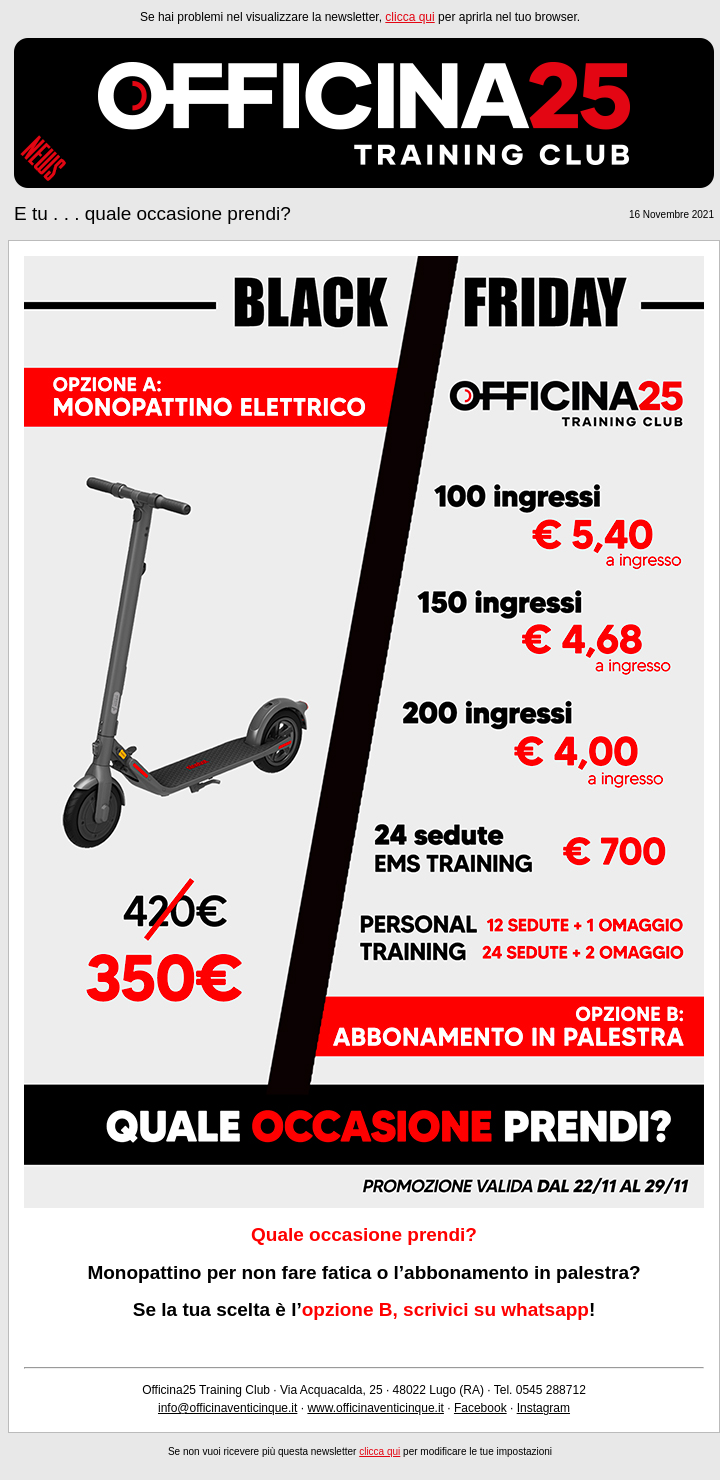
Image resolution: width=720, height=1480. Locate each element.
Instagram (543, 1408)
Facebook (480, 1408)
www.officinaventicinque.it (375, 1408)
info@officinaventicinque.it (227, 1408)
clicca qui (409, 17)
